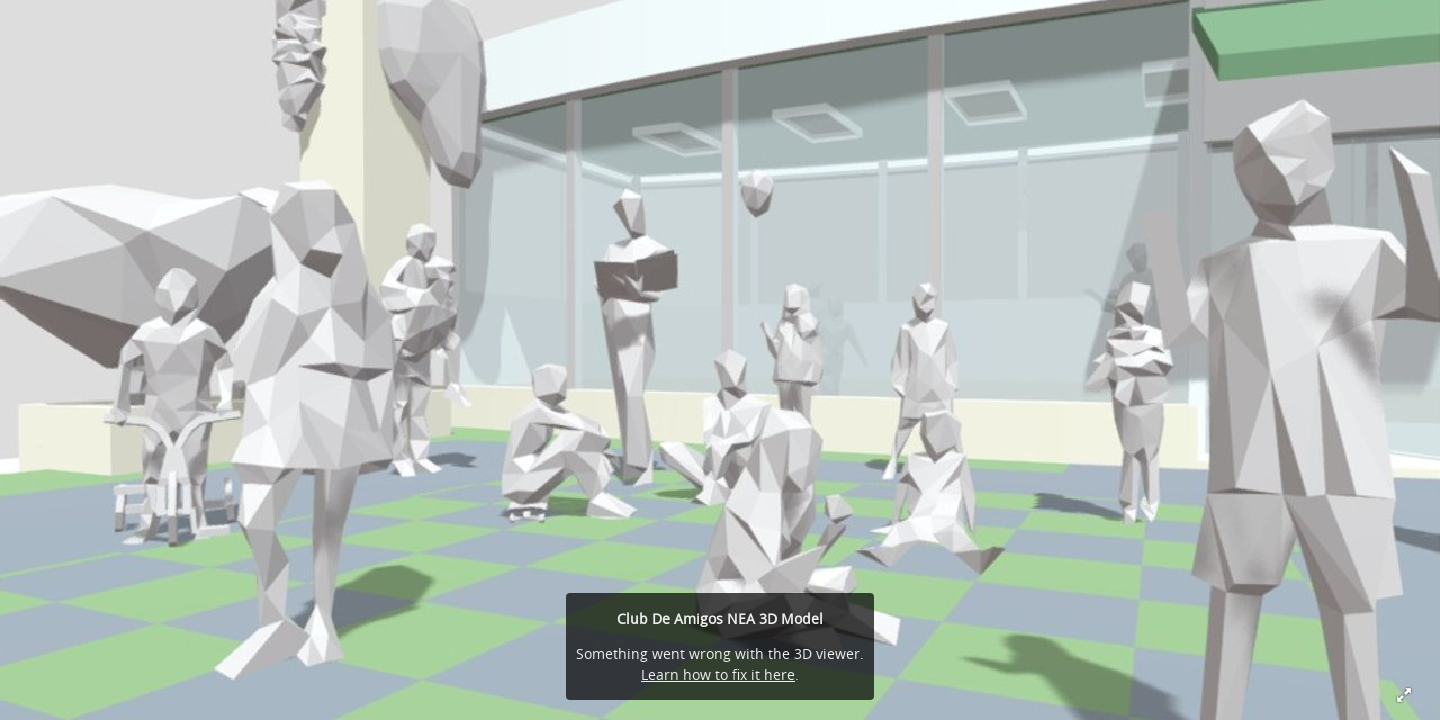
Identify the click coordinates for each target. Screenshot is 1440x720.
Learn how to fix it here (718, 674)
